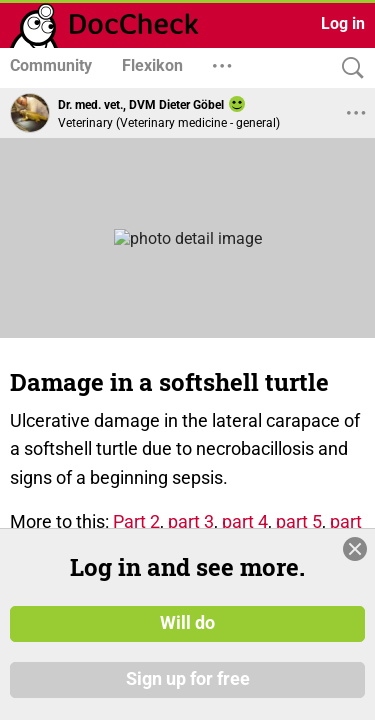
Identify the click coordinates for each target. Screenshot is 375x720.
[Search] (348, 68)
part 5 (299, 521)
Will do (187, 623)
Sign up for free (188, 679)
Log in (343, 23)
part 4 (245, 521)
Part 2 (136, 521)
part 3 (191, 521)
